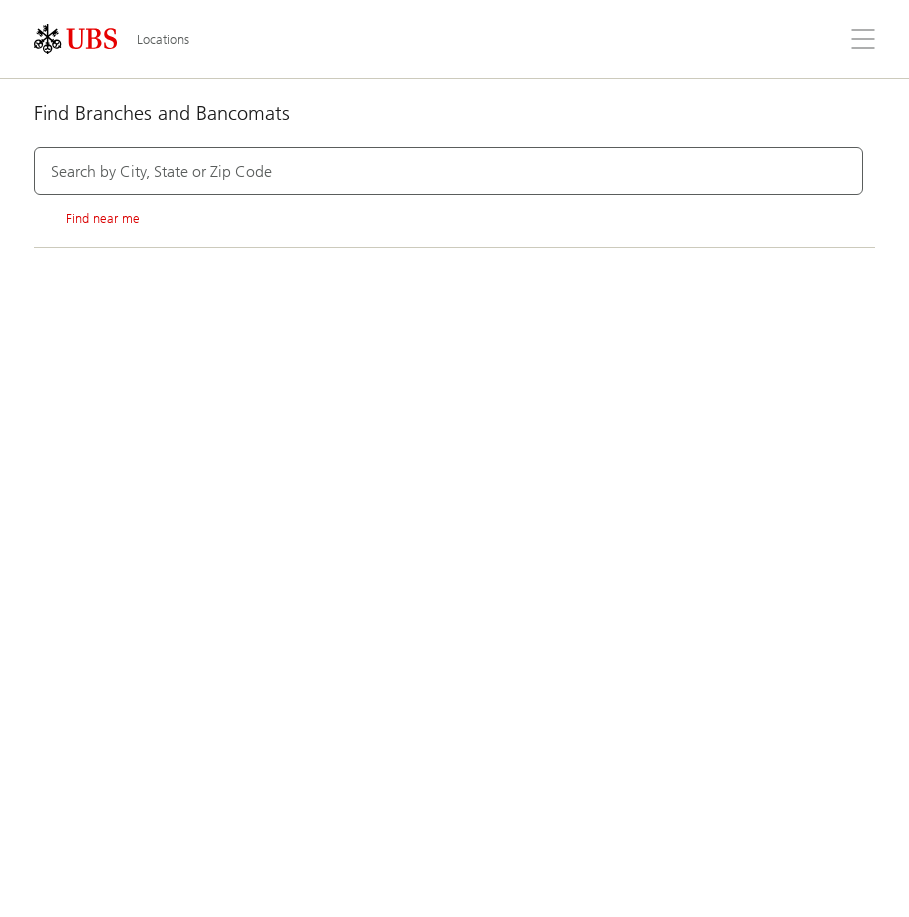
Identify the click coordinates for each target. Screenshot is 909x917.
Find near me (87, 219)
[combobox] (448, 171)
